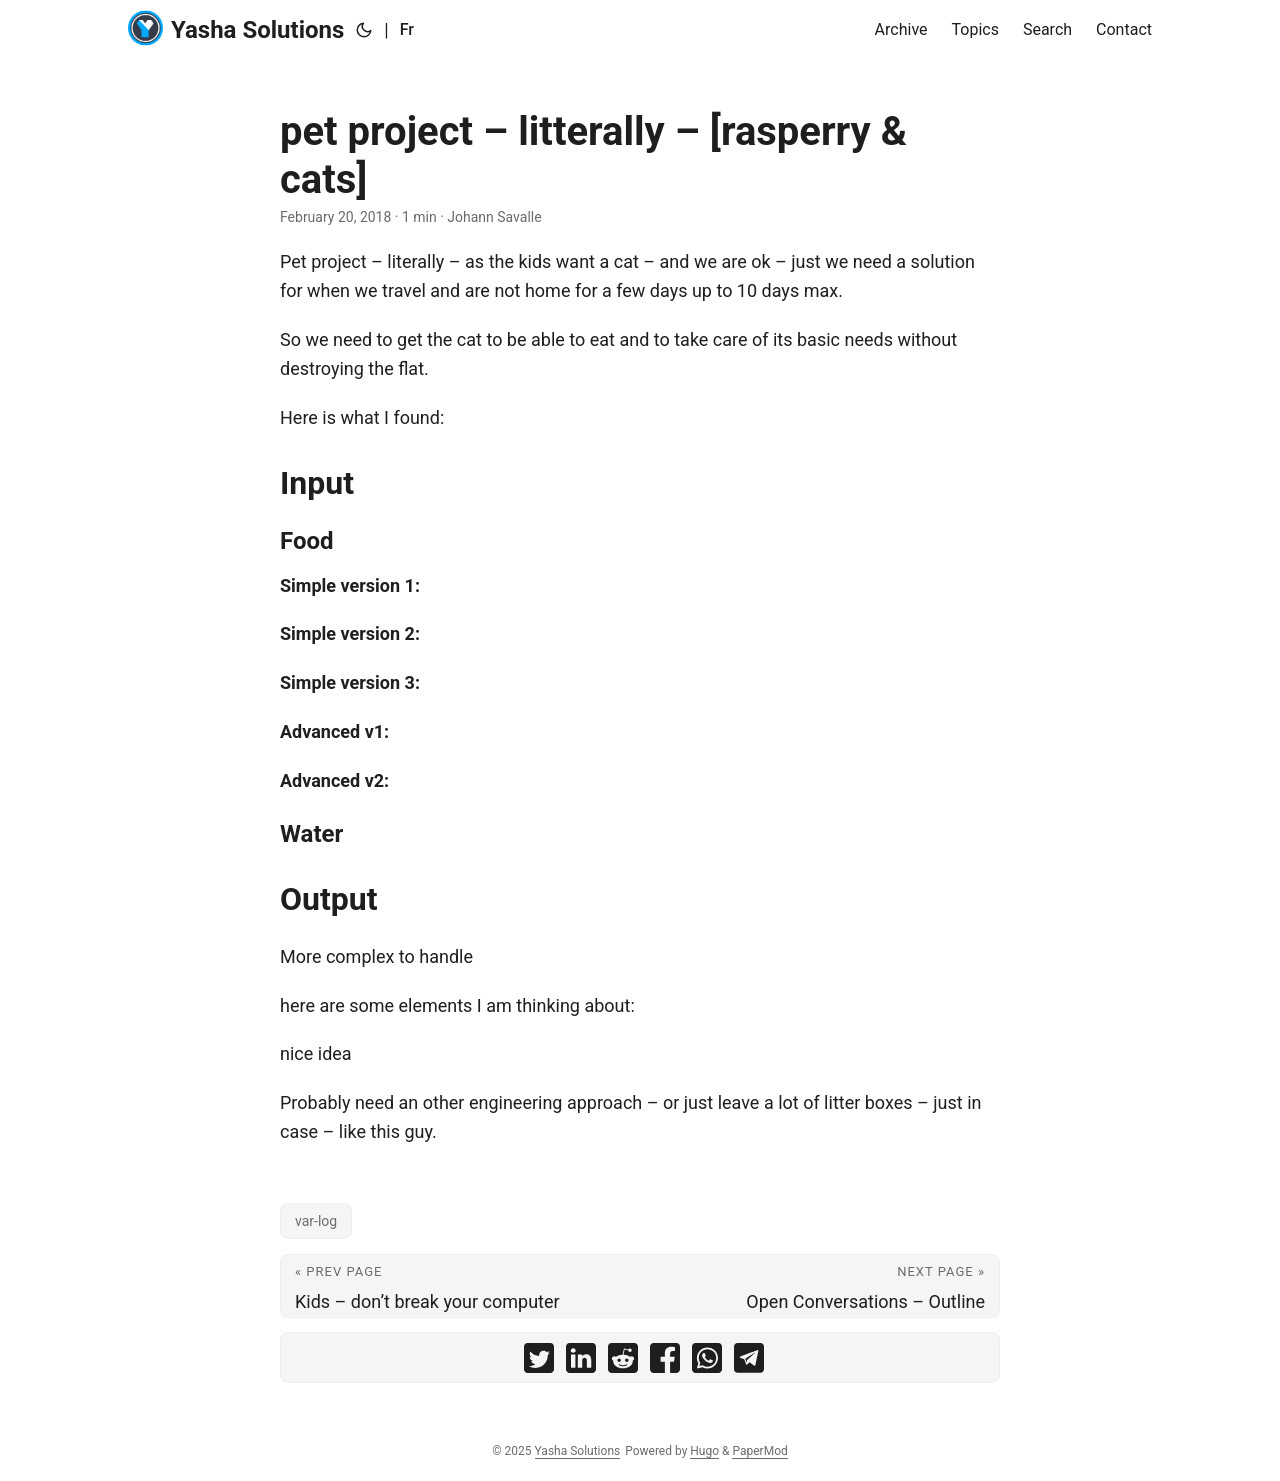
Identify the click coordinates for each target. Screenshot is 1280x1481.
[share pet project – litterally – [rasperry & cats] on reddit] (623, 1362)
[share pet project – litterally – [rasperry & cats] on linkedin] (581, 1362)
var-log (316, 1221)
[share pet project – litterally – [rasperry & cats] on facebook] (665, 1362)
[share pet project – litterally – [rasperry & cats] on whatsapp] (707, 1362)
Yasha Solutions (236, 28)
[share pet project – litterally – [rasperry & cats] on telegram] (749, 1362)
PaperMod (759, 1451)
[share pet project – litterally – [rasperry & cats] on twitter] (539, 1362)
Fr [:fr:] (407, 29)
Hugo (704, 1451)
